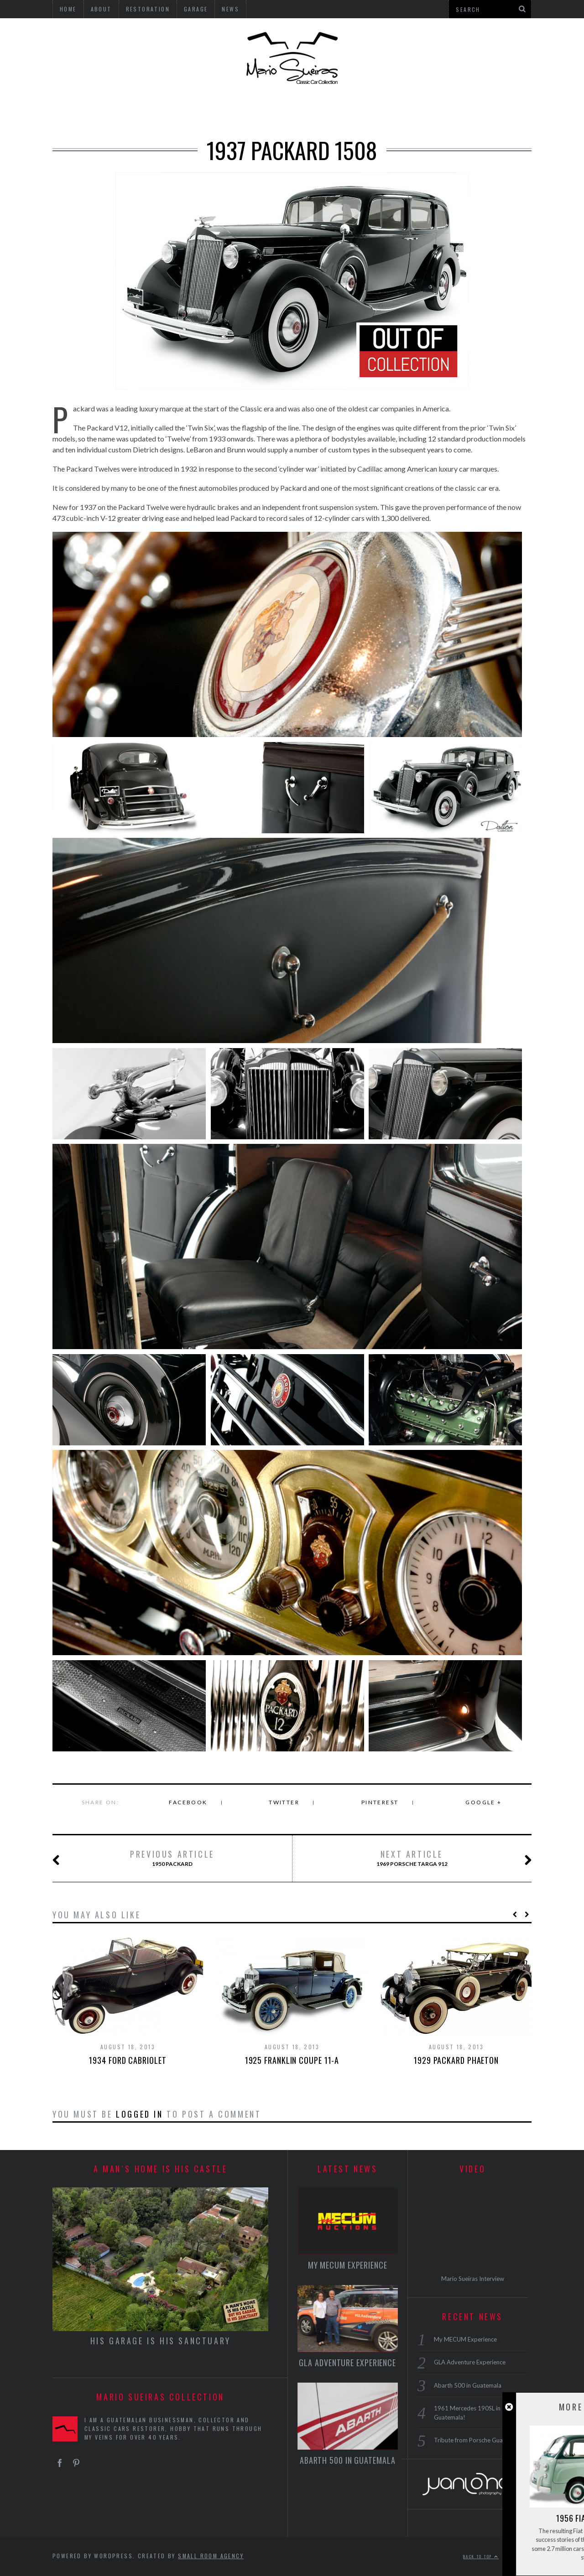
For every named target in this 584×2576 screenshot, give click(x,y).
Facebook (188, 1802)
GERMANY (114, 111)
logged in (139, 2114)
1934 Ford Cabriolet (127, 2060)
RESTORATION (493, 111)
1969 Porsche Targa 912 (437, 1858)
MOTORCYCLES (324, 111)
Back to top (481, 2556)
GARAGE (434, 111)
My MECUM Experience (347, 2265)
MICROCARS (258, 111)
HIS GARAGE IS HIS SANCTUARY (160, 2341)
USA (73, 111)
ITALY (209, 111)
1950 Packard (150, 1858)
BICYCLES (386, 111)
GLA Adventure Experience (347, 2362)
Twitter (284, 1802)
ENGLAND (165, 111)
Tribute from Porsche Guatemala (477, 2440)
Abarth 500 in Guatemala (348, 2460)
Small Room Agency (211, 2556)
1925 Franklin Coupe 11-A (292, 2060)
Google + (483, 1802)
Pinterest (380, 1802)
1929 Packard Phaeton (456, 2060)
